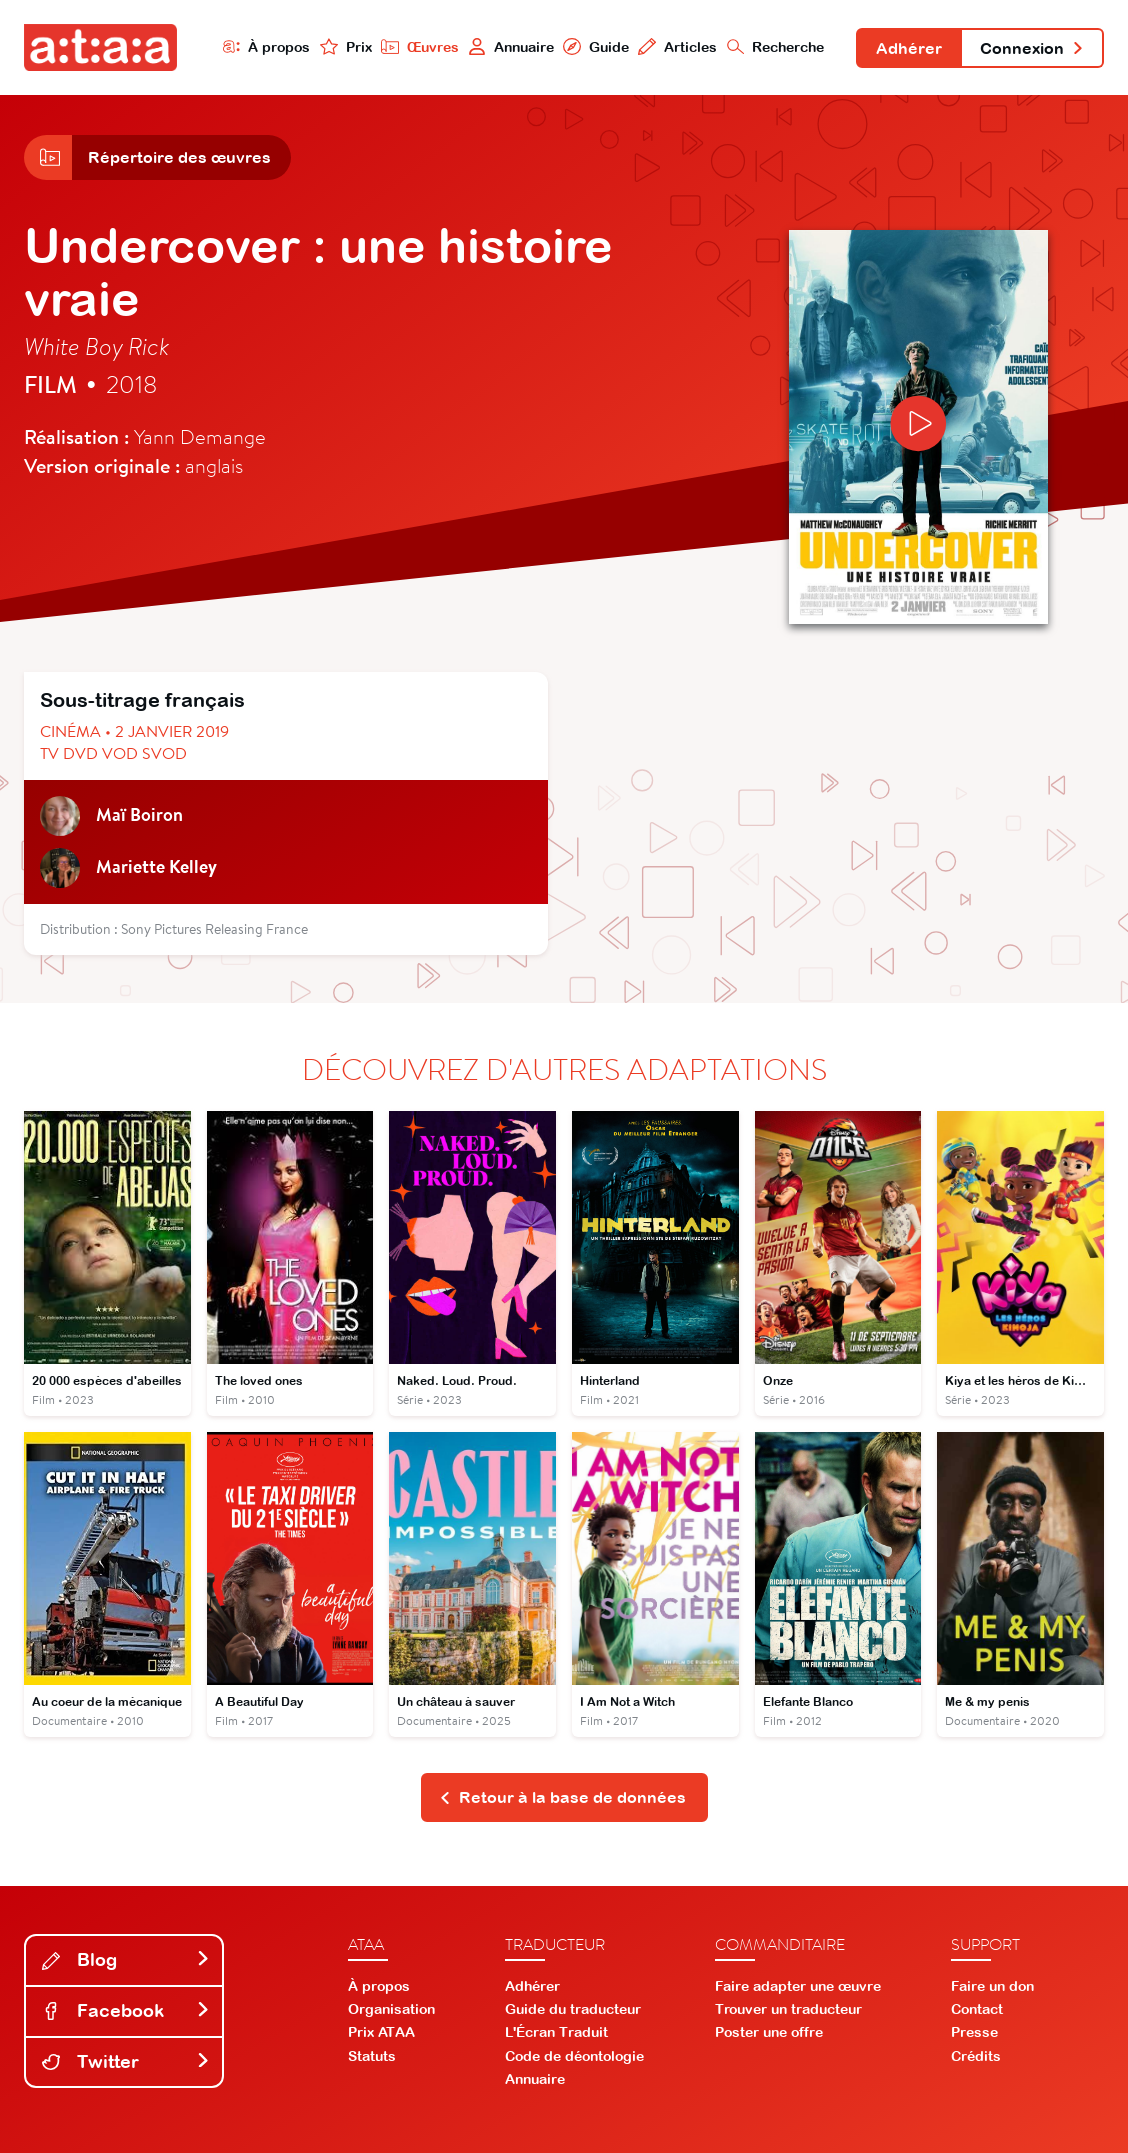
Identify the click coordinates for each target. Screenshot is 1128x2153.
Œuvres (420, 46)
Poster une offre (769, 2032)
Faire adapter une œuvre (798, 1986)
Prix (346, 46)
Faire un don (992, 1986)
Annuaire (511, 46)
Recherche (776, 46)
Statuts (372, 2056)
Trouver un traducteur (788, 2009)
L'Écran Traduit (556, 2032)
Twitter (126, 2061)
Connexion (1032, 48)
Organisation (391, 2009)
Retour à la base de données (562, 1797)
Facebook (126, 2010)
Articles (677, 46)
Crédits (976, 2056)
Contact (977, 2009)
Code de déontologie (574, 2056)
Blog (126, 1959)
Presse (974, 2032)
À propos (267, 46)
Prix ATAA (381, 2032)
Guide (596, 46)
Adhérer (909, 48)
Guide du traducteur (573, 2009)
